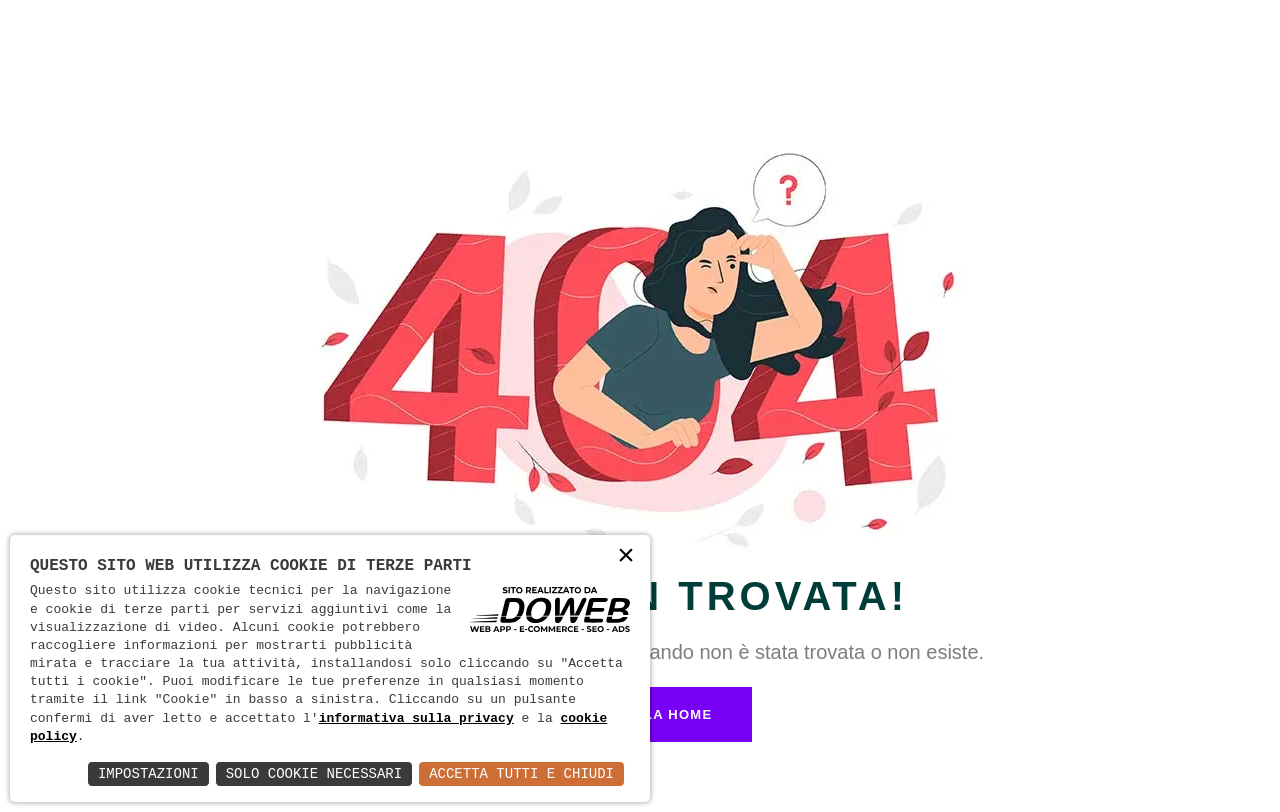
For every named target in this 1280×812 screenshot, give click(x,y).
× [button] (626, 557)
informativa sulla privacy (416, 719)
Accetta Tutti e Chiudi (521, 773)
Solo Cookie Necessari (314, 773)
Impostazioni (148, 773)
